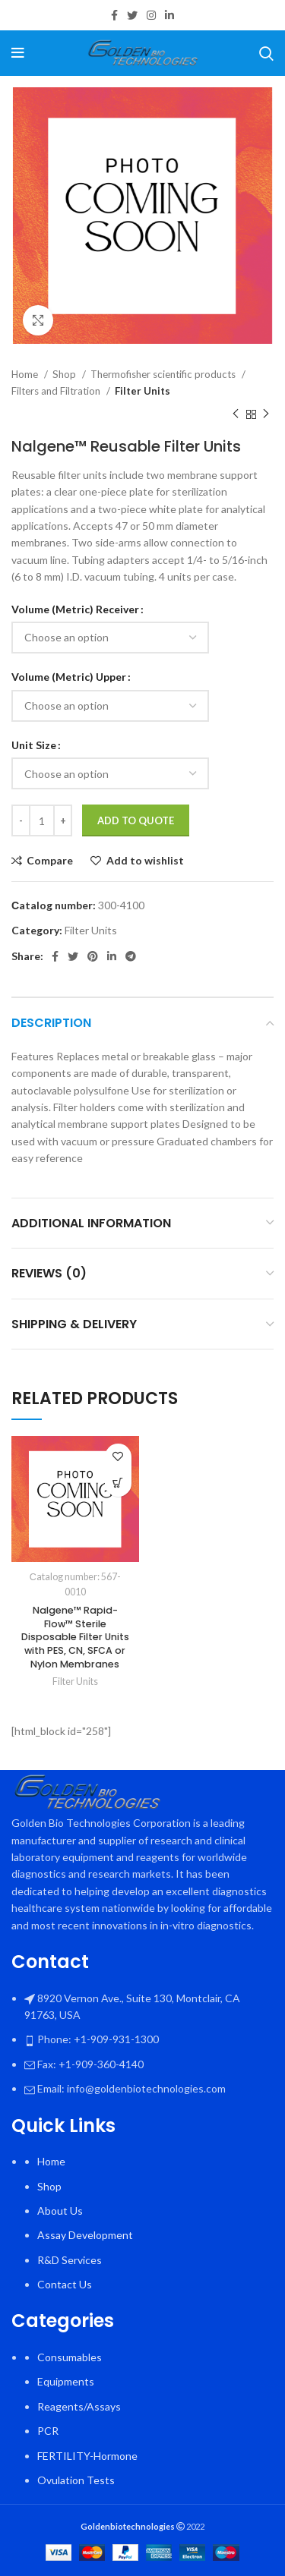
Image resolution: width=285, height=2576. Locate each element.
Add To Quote (135, 820)
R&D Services (69, 2259)
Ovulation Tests (76, 2480)
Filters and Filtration (57, 391)
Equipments (65, 2381)
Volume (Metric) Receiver (75, 609)
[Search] (266, 53)
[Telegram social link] (131, 956)
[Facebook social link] (114, 15)
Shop (65, 374)
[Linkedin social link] (169, 15)
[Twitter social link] (132, 15)
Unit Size (33, 744)
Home (25, 374)
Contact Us (64, 2284)
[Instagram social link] (151, 15)
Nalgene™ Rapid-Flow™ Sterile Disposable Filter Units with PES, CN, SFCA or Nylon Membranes (75, 1637)
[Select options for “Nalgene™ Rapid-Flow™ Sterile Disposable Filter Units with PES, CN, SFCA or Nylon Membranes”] (118, 1483)
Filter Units (142, 391)
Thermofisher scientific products (164, 374)
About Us (60, 2210)
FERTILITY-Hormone (87, 2455)
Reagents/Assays (79, 2406)
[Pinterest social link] (93, 956)
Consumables (69, 2357)
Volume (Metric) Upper (68, 676)
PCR (48, 2430)
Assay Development (85, 2234)
